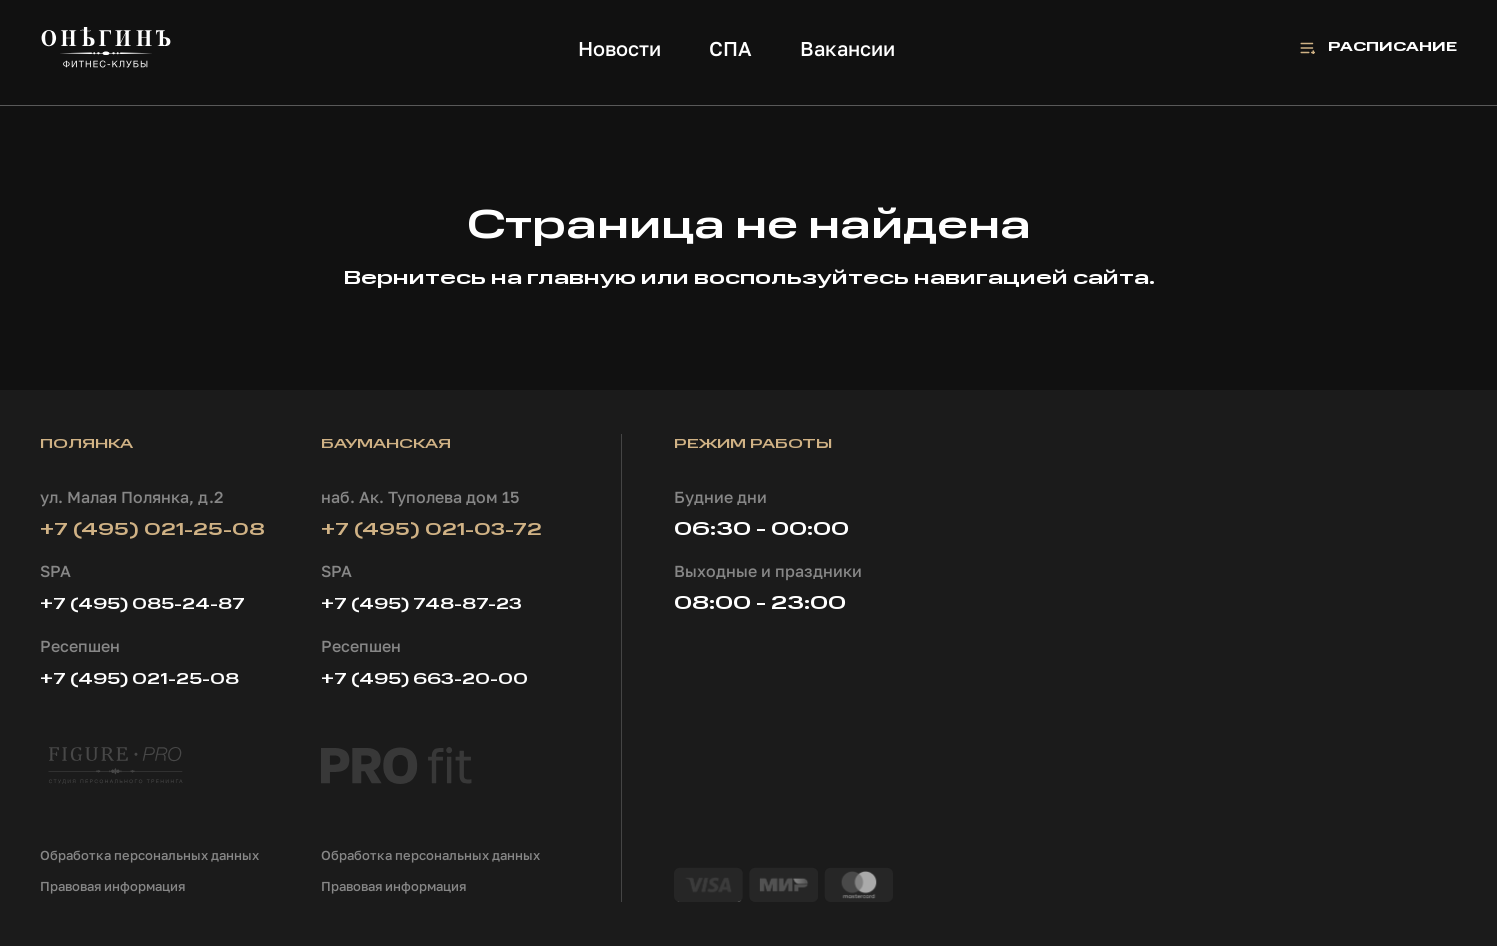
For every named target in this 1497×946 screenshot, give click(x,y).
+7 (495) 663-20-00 (424, 680)
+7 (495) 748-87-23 (421, 605)
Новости (619, 48)
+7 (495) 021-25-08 (152, 530)
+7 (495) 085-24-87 (142, 605)
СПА (730, 48)
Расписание (1392, 47)
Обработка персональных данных (149, 855)
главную (581, 279)
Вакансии (847, 48)
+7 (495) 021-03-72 (431, 530)
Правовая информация (112, 886)
